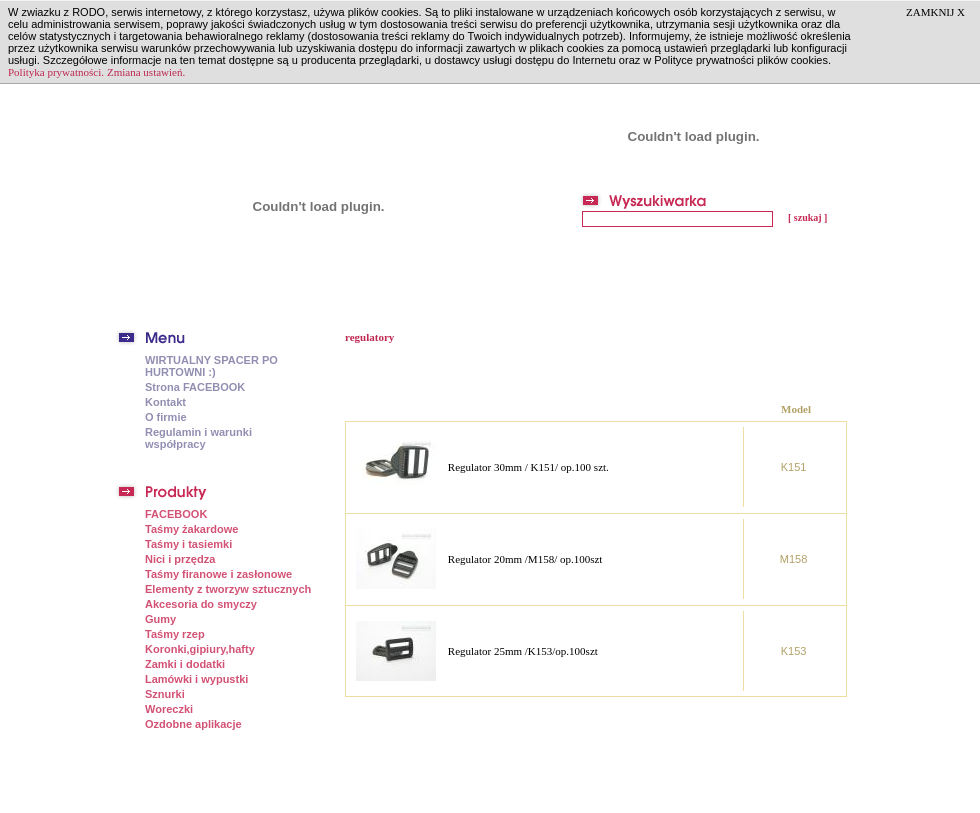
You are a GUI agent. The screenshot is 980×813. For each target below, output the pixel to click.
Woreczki (169, 709)
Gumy (160, 619)
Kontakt (165, 402)
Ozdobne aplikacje (193, 724)
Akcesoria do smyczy (201, 604)
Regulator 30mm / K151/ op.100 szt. (528, 467)
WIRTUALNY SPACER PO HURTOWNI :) (211, 366)
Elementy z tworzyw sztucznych (228, 589)
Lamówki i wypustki (196, 679)
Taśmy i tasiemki (188, 544)
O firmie (166, 417)
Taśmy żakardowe (191, 529)
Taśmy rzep (175, 634)
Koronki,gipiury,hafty (200, 649)
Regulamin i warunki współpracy (198, 438)
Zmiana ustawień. (146, 72)
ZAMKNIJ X (935, 12)
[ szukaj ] (807, 217)
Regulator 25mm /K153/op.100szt (523, 651)
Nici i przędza (180, 559)
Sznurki (165, 694)
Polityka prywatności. (56, 72)
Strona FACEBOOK (195, 387)
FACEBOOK (176, 514)
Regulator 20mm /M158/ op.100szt (525, 559)
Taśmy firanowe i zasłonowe (218, 574)
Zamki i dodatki (185, 664)
